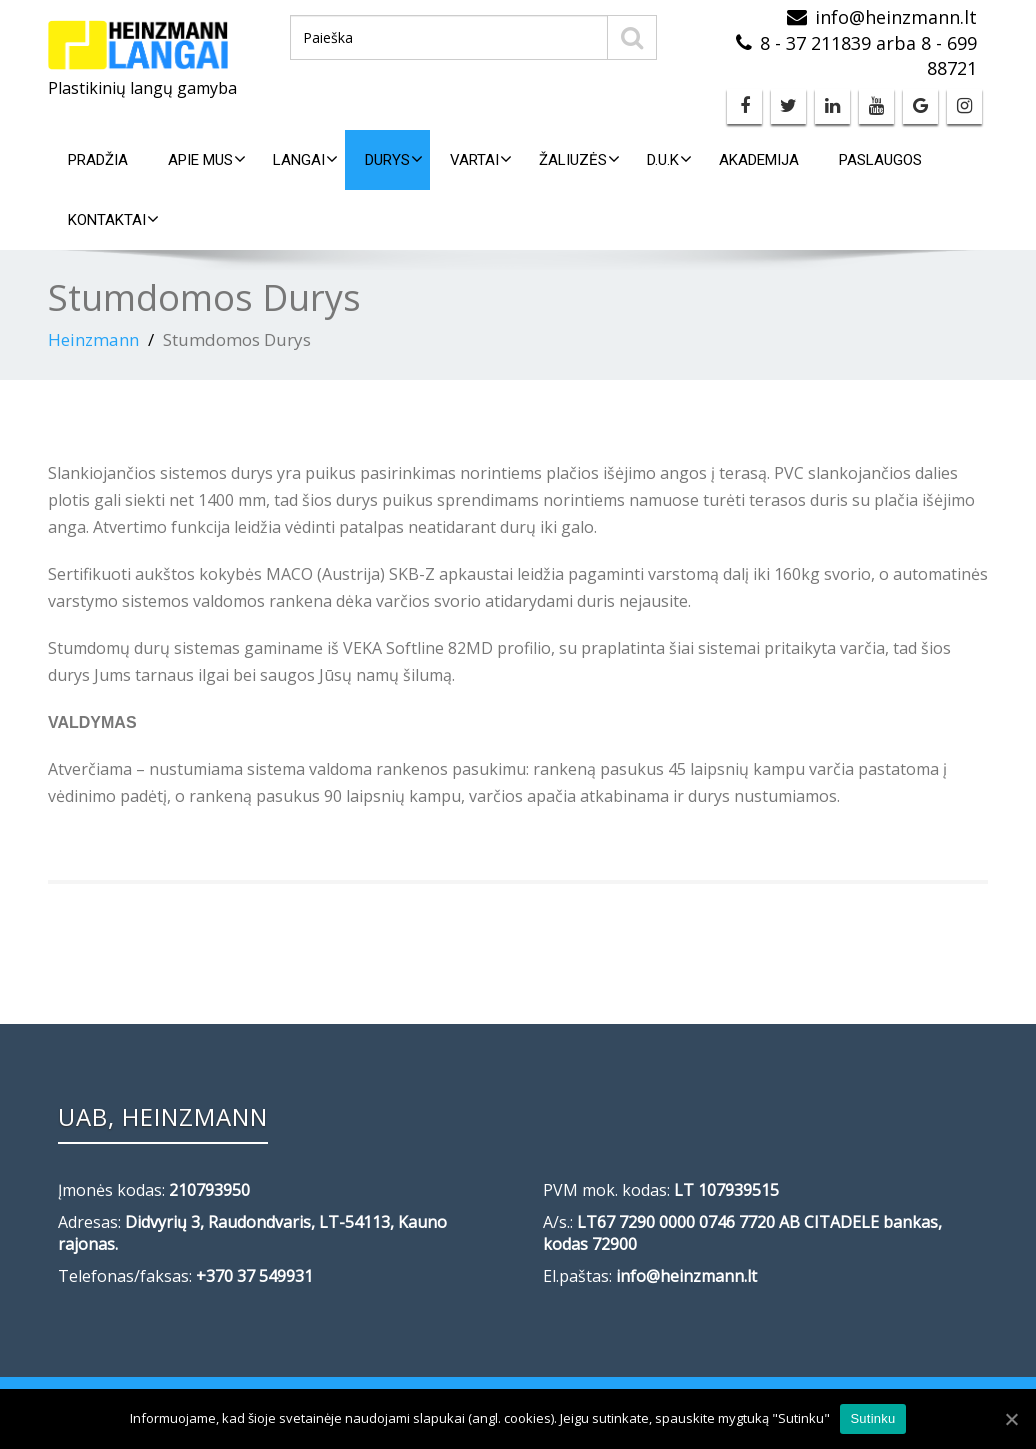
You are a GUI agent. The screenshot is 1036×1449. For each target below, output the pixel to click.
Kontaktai (113, 219)
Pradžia (98, 160)
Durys (394, 159)
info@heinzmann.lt (896, 17)
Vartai (481, 159)
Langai (305, 159)
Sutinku (872, 1418)
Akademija (759, 160)
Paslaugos (880, 160)
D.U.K (669, 159)
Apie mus (207, 159)
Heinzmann (93, 339)
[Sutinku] (1011, 1419)
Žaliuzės (579, 159)
